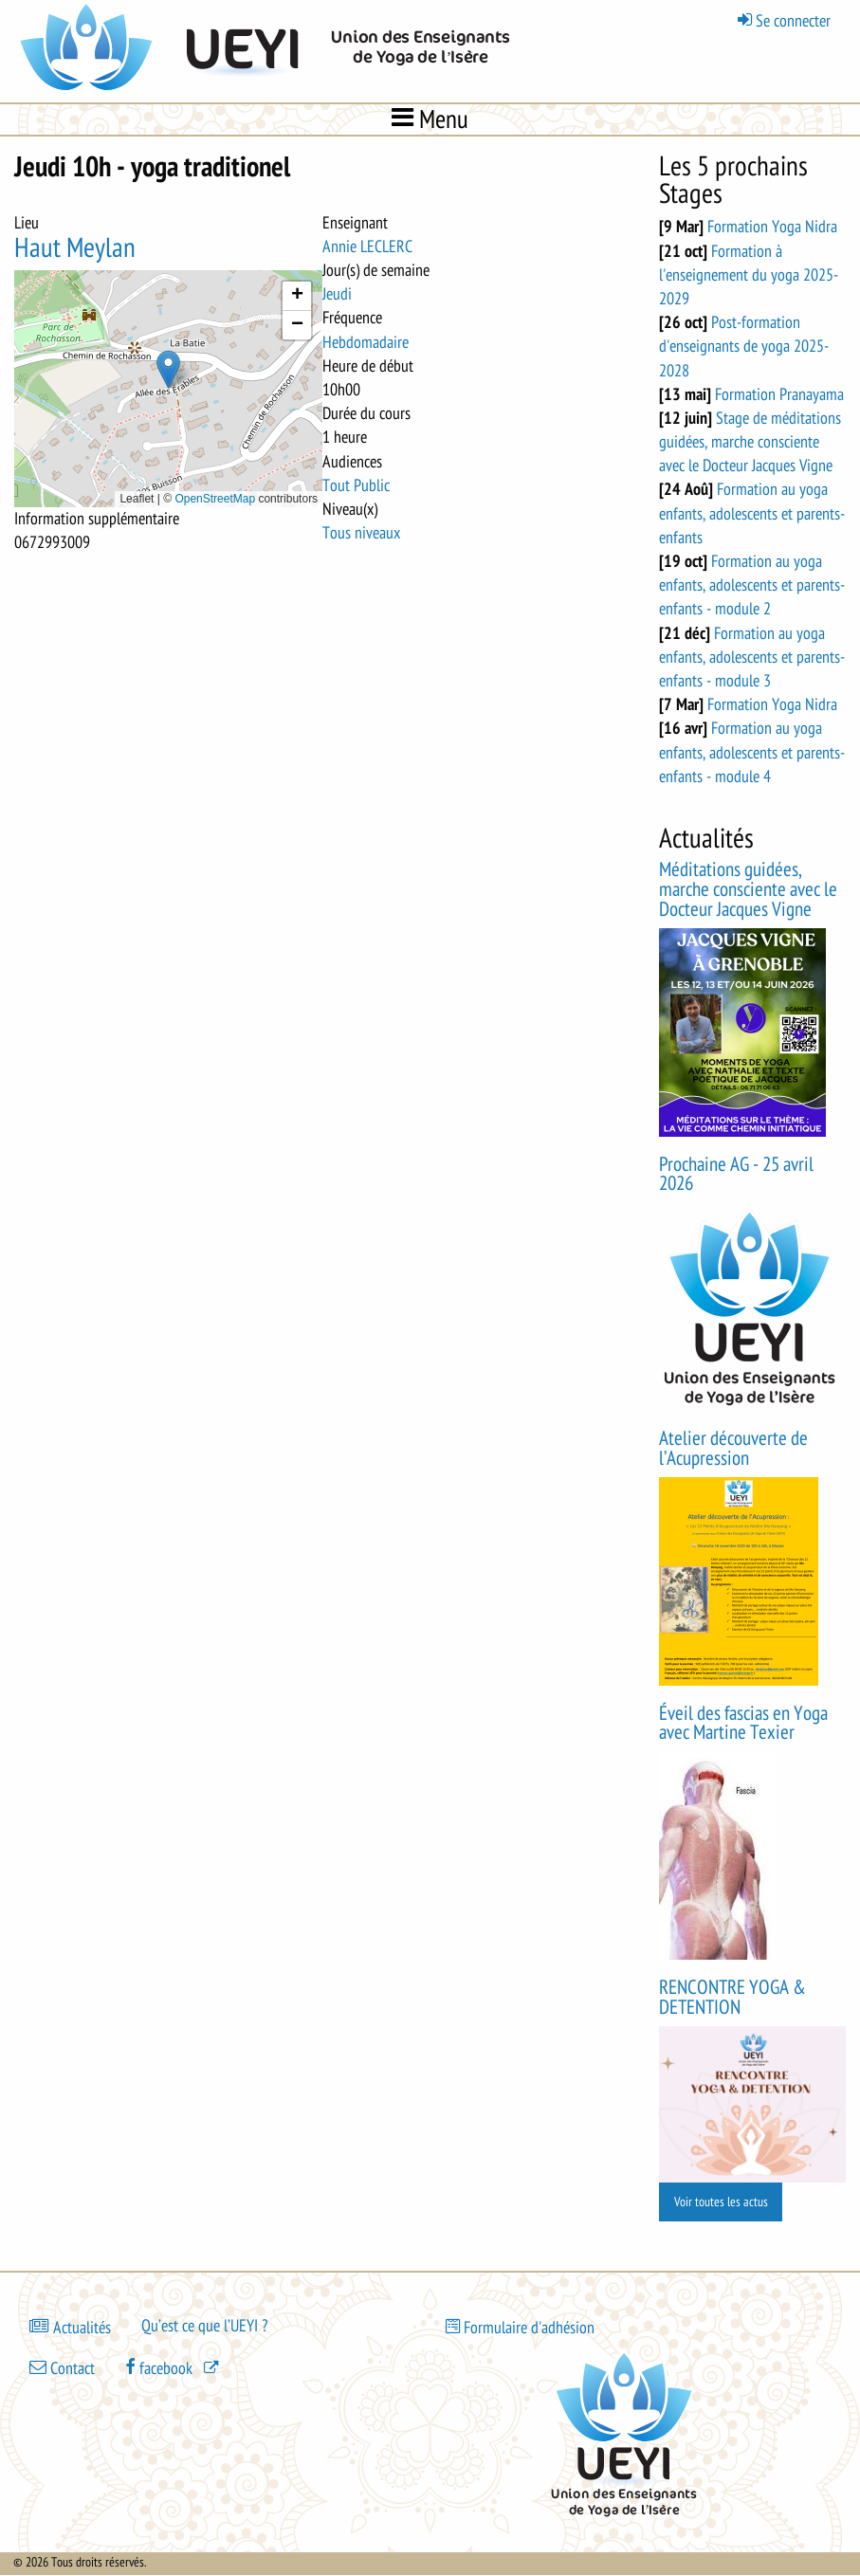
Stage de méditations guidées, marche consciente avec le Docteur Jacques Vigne (750, 442)
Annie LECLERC (367, 246)
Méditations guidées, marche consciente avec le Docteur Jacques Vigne (748, 890)
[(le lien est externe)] (173, 2367)
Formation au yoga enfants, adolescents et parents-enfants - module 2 (752, 585)
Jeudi (337, 293)
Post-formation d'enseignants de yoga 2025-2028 (744, 346)
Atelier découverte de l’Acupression (733, 1449)
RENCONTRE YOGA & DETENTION (732, 1998)
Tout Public (356, 485)
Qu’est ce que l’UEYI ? (204, 2325)
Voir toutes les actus (721, 2202)
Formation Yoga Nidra (772, 226)
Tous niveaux (361, 532)
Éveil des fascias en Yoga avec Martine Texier (743, 1724)
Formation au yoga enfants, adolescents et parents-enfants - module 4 (752, 752)
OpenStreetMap (214, 498)
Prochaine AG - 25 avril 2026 (736, 1175)
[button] (168, 369)
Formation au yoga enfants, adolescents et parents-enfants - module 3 (752, 657)
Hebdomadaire (365, 342)
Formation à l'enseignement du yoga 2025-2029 (748, 275)
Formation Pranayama (779, 394)
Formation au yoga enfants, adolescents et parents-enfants (752, 513)
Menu (430, 118)
